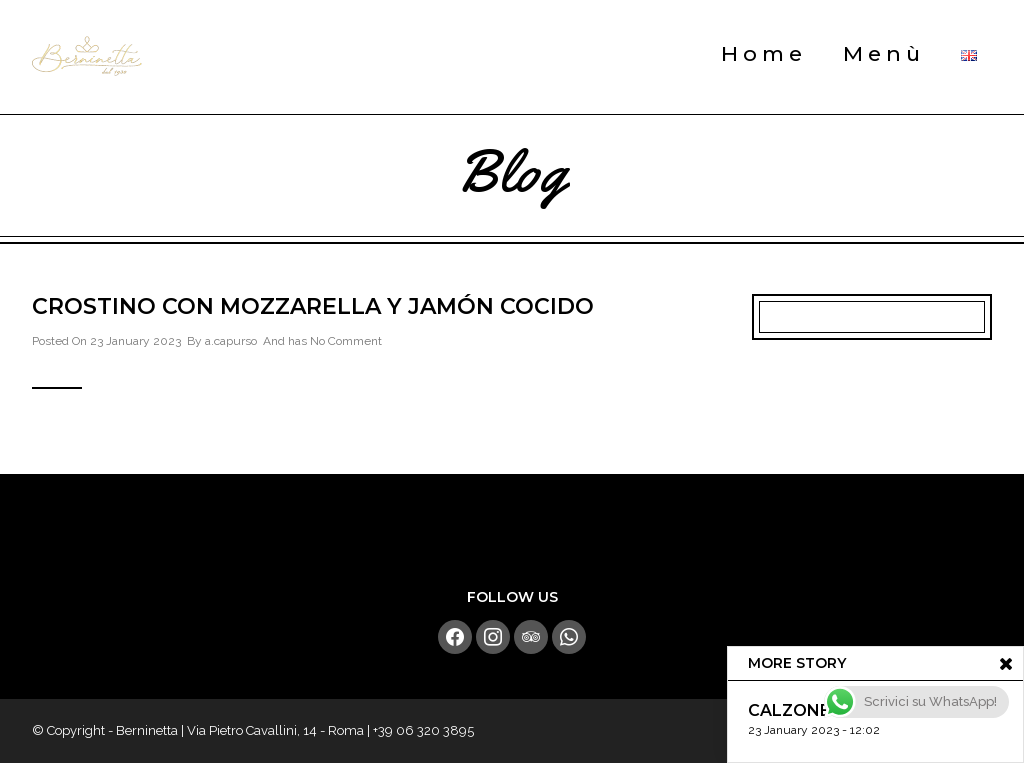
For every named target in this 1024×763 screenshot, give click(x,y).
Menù (884, 53)
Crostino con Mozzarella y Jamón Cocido (313, 306)
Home (764, 53)
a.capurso (231, 341)
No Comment (346, 341)
